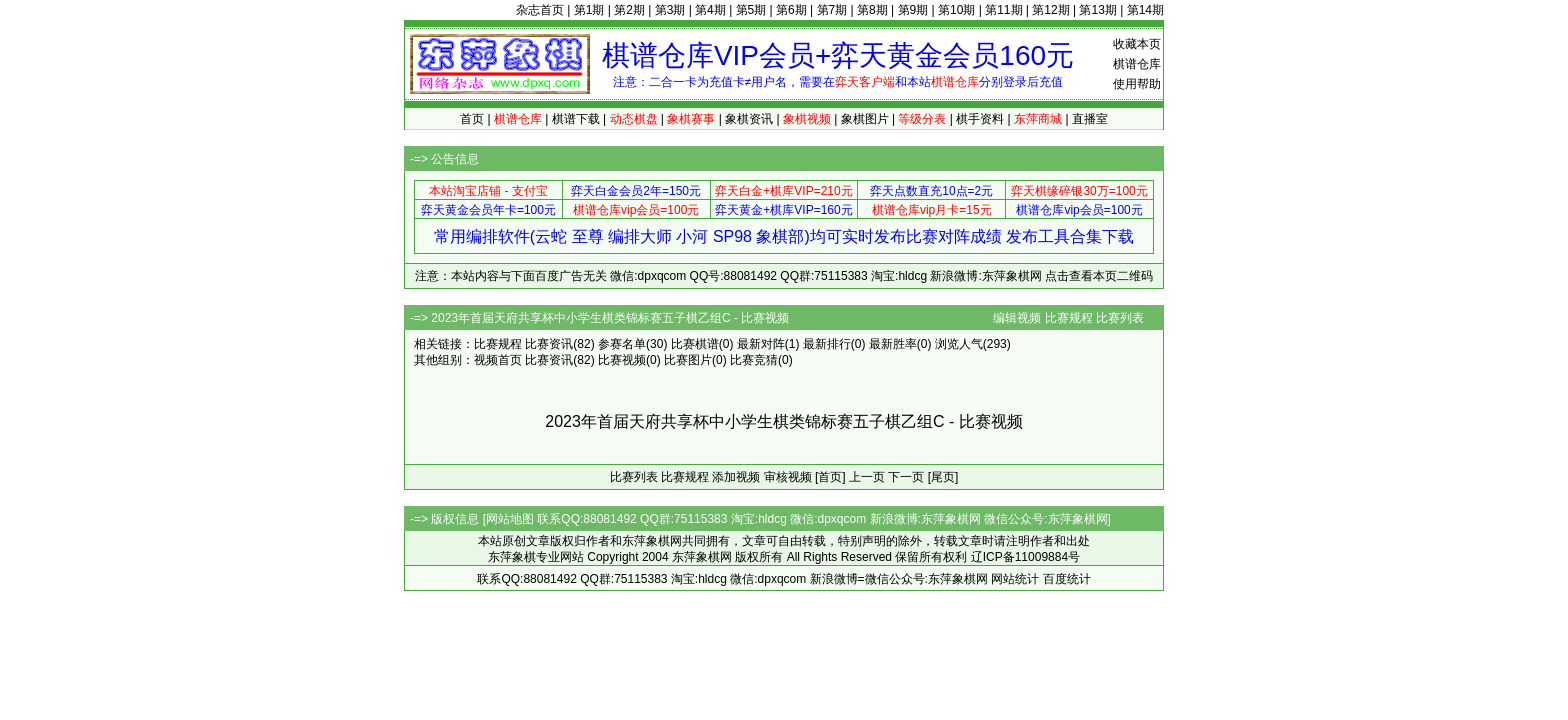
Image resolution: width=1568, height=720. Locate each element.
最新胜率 (893, 344)
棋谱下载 (576, 119)
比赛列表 (1120, 318)
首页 (472, 119)
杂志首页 (540, 10)
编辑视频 (1017, 318)
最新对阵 (761, 344)
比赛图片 (688, 360)
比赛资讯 (549, 344)
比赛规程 (1069, 318)
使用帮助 (1137, 84)
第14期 (1145, 10)
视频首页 (498, 360)
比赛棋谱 (695, 344)
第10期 (956, 10)
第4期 (710, 10)
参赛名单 (622, 344)
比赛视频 (622, 360)
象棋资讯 (749, 119)
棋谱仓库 (1137, 64)
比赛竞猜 (754, 360)
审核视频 (788, 477)
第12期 (1050, 10)
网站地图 (510, 519)
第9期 (913, 10)
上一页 (867, 477)
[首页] (830, 477)
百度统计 (1067, 579)
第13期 (1097, 10)
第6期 (791, 10)
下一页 (906, 477)
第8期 (872, 10)
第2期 (629, 10)
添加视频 (736, 477)
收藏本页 (1137, 44)
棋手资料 (980, 119)
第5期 (751, 10)
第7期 (832, 10)
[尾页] (943, 477)
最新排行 (827, 344)
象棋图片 (865, 119)
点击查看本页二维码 (1099, 276)
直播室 (1090, 119)
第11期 (1003, 10)
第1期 (589, 10)
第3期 (670, 10)
